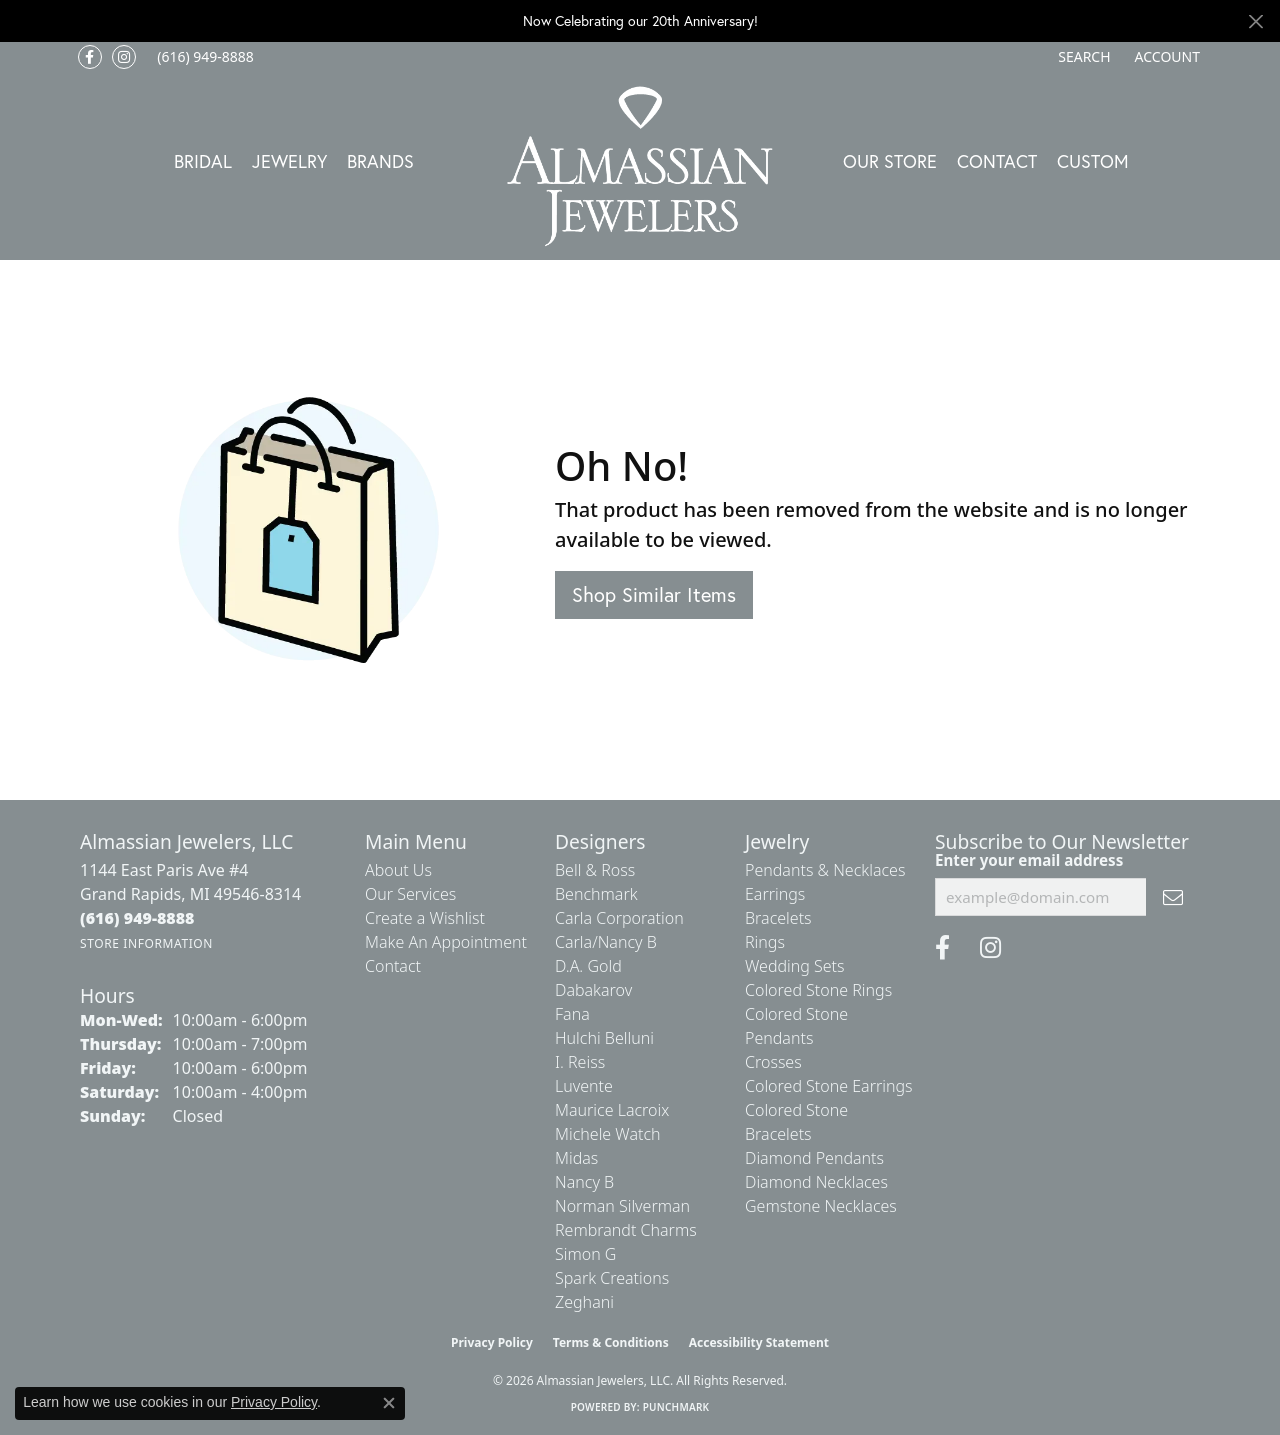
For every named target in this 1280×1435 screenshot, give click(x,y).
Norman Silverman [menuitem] (622, 1206)
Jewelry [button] (289, 161)
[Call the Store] (137, 918)
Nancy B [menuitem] (584, 1182)
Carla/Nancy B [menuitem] (606, 942)
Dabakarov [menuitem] (593, 990)
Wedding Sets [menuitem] (795, 966)
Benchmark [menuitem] (596, 894)
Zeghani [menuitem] (584, 1302)
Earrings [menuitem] (775, 894)
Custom (1093, 161)
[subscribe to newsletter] (1173, 897)
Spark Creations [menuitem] (612, 1278)
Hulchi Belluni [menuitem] (604, 1038)
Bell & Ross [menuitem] (595, 870)
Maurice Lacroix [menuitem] (612, 1110)
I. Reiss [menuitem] (580, 1062)
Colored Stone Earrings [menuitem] (829, 1086)
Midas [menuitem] (576, 1158)
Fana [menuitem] (572, 1014)
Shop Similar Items (654, 594)
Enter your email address (1029, 860)
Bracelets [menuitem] (778, 918)
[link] (203, 57)
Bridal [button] (203, 161)
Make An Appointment (446, 942)
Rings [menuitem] (765, 942)
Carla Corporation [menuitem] (619, 918)
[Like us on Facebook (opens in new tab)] (90, 57)
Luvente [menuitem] (584, 1086)
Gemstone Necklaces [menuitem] (821, 1206)
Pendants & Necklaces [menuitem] (825, 870)
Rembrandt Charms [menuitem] (626, 1230)
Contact (997, 161)
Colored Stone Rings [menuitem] (818, 990)
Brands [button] (380, 161)
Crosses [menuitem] (773, 1062)
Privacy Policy (492, 1342)
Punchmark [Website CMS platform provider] (676, 1407)
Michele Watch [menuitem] (608, 1134)
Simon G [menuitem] (585, 1254)
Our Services (410, 894)
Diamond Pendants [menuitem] (814, 1158)
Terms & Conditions (611, 1342)
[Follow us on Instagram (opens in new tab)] (124, 57)
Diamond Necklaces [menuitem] (816, 1182)
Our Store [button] (890, 161)
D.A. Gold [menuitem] (588, 966)
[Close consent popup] (389, 1403)
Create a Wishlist (425, 918)
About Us (398, 870)
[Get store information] (146, 943)
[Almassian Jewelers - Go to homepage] (640, 166)
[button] (1082, 57)
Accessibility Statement (759, 1342)
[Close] (1255, 21)
